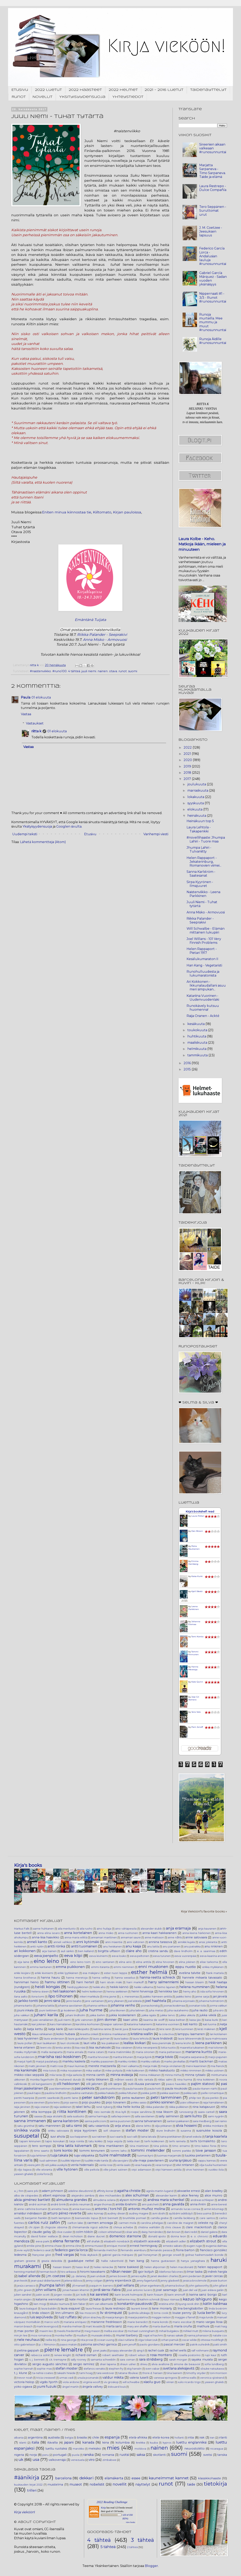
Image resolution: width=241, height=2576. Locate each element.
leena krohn (183, 2043)
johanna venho (123, 2005)
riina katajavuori (203, 2107)
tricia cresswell (45, 2377)
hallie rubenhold (112, 2260)
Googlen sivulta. (69, 826)
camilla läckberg (184, 2218)
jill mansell (78, 2285)
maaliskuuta (197, 1042)
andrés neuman (79, 2204)
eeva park (42, 2241)
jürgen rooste (63, 2294)
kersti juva (121, 2029)
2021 (188, 754)
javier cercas (214, 2276)
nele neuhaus (28, 2340)
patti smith (220, 2344)
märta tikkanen (97, 2079)
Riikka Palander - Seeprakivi (102, 634)
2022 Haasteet (85, 89)
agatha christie (129, 2191)
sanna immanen (30, 2120)
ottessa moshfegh (212, 2339)
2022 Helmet (123, 89)
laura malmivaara (216, 2038)
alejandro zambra (83, 2195)
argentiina (35, 2437)
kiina (105, 2442)
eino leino (46, 1961)
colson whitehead (110, 2231)
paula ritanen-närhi (205, 2088)
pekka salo (190, 2093)
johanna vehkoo (96, 2005)
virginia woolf (91, 2382)
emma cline (73, 2245)
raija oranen (42, 2106)
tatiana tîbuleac (128, 2373)
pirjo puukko (91, 2102)
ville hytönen (67, 2169)
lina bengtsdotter (190, 2308)
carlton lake (75, 2222)
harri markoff (135, 1982)
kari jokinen (39, 2024)
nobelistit (97, 2484)
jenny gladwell (169, 2280)
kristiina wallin (142, 2034)
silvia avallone (160, 2364)
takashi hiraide (66, 2373)
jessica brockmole (195, 2280)
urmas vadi (66, 2377)
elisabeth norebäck (116, 2241)
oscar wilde (189, 2339)
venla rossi (105, 2165)
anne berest (219, 2204)
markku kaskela (73, 2061)
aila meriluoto (67, 1928)
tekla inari (133, 2141)
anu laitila (153, 1946)
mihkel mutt (190, 2331)
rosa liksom (164, 2112)
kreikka (140, 2442)
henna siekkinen (117, 1991)
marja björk (144, 2057)
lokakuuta (196, 797)
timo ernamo (181, 2145)
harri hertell (85, 1982)
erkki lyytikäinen (67, 1973)
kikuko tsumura (59, 2303)
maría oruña (183, 2326)
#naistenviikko (40, 671)
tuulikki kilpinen (71, 2160)
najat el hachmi (153, 2335)
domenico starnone (125, 2236)
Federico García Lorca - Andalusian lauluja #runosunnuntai (212, 256)
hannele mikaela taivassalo (202, 1977)
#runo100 (59, 671)
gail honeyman (147, 2254)
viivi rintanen (185, 2165)
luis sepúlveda (41, 2317)
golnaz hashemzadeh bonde (204, 2254)
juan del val (190, 2290)
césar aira (131, 2231)
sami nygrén (216, 2116)
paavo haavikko (176, 2084)
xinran (170, 2382)
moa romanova (41, 2335)
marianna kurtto (198, 2052)
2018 (188, 773)
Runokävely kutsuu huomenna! (203, 1008)
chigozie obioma (56, 2227)
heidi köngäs (47, 1986)
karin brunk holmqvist (129, 2294)
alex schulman (137, 2195)
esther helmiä (149, 1972)
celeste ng (205, 2223)
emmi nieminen (123, 1967)
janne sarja (202, 1996)
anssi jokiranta (208, 1942)
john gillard (220, 2285)
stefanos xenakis (94, 2368)
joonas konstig (150, 2005)
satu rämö (74, 2126)
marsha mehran (72, 2326)
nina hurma (184, 2079)
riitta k (36, 731)
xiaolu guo (151, 2382)
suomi (132, 671)
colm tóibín (84, 2232)
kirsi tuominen (184, 2029)
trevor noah (24, 2377)
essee (136, 2478)
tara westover (105, 2373)
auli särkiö (67, 1951)
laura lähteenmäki (189, 2038)
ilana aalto (21, 1996)
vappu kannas (207, 2160)
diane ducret (96, 2236)
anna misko (105, 1933)
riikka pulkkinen (179, 2106)
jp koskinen (68, 2010)
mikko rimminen (190, 2070)
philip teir (195, 2097)
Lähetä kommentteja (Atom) (43, 842)
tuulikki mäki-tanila (96, 2160)
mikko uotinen (214, 2070)
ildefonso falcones (171, 2271)
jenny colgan (94, 2280)
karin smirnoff (176, 2294)
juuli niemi (89, 671)
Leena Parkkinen (193, 1608)
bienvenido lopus (86, 2218)
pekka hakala (106, 2093)
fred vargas (64, 2255)
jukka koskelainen (122, 2015)
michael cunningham (141, 2331)
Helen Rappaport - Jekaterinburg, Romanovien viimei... (204, 861)
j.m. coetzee (55, 2276)
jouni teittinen (48, 2010)
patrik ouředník (200, 2344)
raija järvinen (22, 2106)
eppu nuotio (185, 1967)
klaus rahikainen (42, 2034)
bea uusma (204, 2213)
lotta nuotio (168, 2047)
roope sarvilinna (141, 2111)
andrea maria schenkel (165, 2200)
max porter (25, 2331)
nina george (69, 2339)
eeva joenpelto (46, 1956)
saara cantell (206, 2111)
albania (18, 2437)
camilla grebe (159, 2218)
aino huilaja (104, 1928)
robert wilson (137, 2355)
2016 (188, 1063)
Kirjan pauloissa (127, 512)
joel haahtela (155, 2001)
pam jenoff (129, 2344)
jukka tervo (167, 2015)
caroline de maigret (180, 2222)
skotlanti (159, 2455)
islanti (22, 2442)
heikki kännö (119, 1987)
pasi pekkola (84, 2088)
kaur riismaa (171, 2299)
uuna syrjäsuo (180, 2160)
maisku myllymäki (25, 2052)
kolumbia (122, 2442)
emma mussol (94, 2245)
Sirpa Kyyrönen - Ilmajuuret (200, 884)
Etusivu (19, 89)
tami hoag (86, 2373)
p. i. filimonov (47, 2344)
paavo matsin (68, 2344)
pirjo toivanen (116, 2102)
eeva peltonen (139, 1955)
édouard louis (117, 2386)
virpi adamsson (141, 2169)
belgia (69, 2437)
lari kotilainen (218, 2034)
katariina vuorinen (167, 2024)
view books (130, 2522)
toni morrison (218, 2373)
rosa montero (161, 2355)
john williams (46, 2290)
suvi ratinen (99, 2136)
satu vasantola (98, 2126)
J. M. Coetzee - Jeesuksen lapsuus (210, 231)
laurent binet (139, 2308)
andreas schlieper (202, 2200)
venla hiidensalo (82, 2165)
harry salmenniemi (163, 1982)
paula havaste (135, 2088)
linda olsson (41, 2313)
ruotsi (124, 2455)
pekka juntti (148, 2093)
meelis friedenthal (68, 2331)
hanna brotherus (25, 1977)
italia (35, 2442)
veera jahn (34, 2165)
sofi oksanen (111, 2130)
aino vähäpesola (126, 1928)
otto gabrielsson (24, 2344)
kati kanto (190, 2024)
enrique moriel (116, 2245)
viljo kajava (24, 2169)
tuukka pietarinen (198, 2155)
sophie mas (44, 2368)
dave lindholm (183, 1951)
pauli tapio (34, 2093)
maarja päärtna (138, 2317)
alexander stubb (151, 1928)
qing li (140, 2350)
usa (36, 2459)
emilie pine (34, 2245)
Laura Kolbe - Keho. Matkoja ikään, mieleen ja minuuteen (202, 544)
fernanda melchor (105, 2250)
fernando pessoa (161, 2250)
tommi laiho (119, 2150)
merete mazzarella (102, 2066)
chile (95, 2437)
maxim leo (46, 2331)
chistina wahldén (149, 2227)
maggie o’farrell (185, 2317)
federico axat (42, 2250)
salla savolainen (145, 2116)
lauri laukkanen (46, 2043)
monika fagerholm (42, 2079)
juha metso (156, 2010)
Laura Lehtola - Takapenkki (199, 829)
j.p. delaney (78, 2276)
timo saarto (41, 2150)
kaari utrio (130, 2020)
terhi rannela (177, 2141)
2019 (188, 766)
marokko (78, 2448)
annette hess (59, 2209)
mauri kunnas (75, 2066)
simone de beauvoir (187, 2364)
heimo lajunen (166, 1987)
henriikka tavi (168, 1991)
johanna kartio (23, 2005)
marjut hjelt (24, 2061)
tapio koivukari (54, 2141)
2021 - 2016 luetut (164, 89)
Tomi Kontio (197, 1636)
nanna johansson (198, 2335)
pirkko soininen (162, 2102)
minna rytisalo (195, 2075)
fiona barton (185, 2250)
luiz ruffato (68, 2317)
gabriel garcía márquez (117, 2254)
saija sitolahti (54, 2116)
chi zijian (34, 2227)
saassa (38, 2116)
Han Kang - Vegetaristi (204, 965)
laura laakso (121, 2038)
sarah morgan (178, 2359)
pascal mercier (174, 2344)
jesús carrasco (26, 2285)
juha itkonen (117, 2010)
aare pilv (32, 2190)
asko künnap (95, 2213)
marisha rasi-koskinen (59, 2056)
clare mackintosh (199, 2227)
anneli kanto (37, 1942)
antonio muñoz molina (146, 2209)
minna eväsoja (121, 2075)
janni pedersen (191, 2276)
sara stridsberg (151, 2359)
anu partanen (171, 1946)
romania (108, 2455)
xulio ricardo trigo (189, 2382)
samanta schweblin (103, 2359)
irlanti (223, 2437)
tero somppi (41, 2146)
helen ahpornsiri (155, 2267)
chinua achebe (123, 2227)
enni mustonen (153, 1966)
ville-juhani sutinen (115, 2169)
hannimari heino (26, 1982)
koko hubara (65, 2034)
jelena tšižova (73, 2280)
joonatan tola (197, 2005)
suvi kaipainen (79, 2136)
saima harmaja (97, 2116)
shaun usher (128, 2364)
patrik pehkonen (111, 2088)
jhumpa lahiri (52, 2285)
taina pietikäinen (171, 2136)
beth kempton (61, 2218)
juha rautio (200, 2010)
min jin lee (20, 2335)
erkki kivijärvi (22, 1973)
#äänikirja (26, 2477)
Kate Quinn (197, 1681)
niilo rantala (145, 2079)
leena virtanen (24, 2047)
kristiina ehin (167, 2303)
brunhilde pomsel (134, 2218)
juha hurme (90, 2010)
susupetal (26, 2136)
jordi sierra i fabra (106, 2290)
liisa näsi (80, 2047)
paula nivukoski (176, 2088)
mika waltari (93, 2070)
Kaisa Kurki (197, 1576)
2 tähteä (132, 2547)
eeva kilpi (73, 1955)
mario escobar (182, 2322)
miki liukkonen (135, 2070)
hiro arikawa (68, 2271)
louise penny (182, 2313)
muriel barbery (127, 2335)
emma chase (53, 2245)
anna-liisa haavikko (45, 1937)
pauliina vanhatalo (82, 2093)
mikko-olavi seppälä (29, 2075)
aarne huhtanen (43, 1928)
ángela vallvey (92, 2386)
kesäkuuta (196, 1024)
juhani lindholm (75, 2015)
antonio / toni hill (108, 2209)
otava (113, 671)
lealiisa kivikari (134, 2043)
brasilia (82, 2437)
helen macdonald (181, 2267)
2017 (188, 779)
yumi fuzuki (46, 2386)
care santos (207, 2218)
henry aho (189, 1991)
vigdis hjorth (48, 2382)
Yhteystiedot (127, 96)
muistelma (55, 2484)
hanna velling (101, 1977)
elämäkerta (114, 2478)
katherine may (126, 2299)
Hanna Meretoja (193, 1668)
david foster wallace (44, 2236)
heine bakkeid (128, 2267)
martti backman (201, 2061)
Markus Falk (21, 1928)
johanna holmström (211, 2001)
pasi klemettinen (60, 2088)
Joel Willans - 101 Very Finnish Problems (204, 941)
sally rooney (78, 2359)
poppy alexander (121, 2350)
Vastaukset (35, 723)
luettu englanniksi (191, 2442)
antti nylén (37, 1946)
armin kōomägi (214, 2209)
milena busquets (213, 2331)
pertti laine (71, 2097)
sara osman (127, 2359)
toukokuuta (197, 1030)
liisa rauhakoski (99, 2047)
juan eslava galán (212, 2290)
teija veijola (114, 2141)
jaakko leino (183, 1996)
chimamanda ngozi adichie (90, 2227)
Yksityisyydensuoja (82, 96)
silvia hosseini (186, 2126)
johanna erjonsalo (183, 2001)
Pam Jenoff (197, 1727)
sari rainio (221, 2121)
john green (24, 2290)
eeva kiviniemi (98, 1955)
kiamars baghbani (143, 2029)
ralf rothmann (200, 2350)
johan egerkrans (150, 2285)
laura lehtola (141, 2038)
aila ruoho (86, 1928)
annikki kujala (186, 1942)
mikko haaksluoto (161, 2070)
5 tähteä (108, 2546)
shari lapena (108, 2364)
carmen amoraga (100, 2223)
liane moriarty (162, 2308)
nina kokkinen (206, 2079)
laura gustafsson (78, 2038)
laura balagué (28, 2308)
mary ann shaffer (138, 2326)
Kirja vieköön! (24, 2512)
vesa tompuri (163, 2165)
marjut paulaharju (47, 2061)
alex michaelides (110, 2195)
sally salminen (168, 2116)
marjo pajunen (217, 2057)
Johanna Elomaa (194, 1623)
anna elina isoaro (48, 1933)
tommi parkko (181, 2150)
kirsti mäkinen (206, 2029)
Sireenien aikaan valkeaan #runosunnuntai (212, 148)
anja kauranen (207, 1928)
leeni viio (46, 2047)
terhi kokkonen (154, 2141)
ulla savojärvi (120, 2160)
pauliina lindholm (55, 2093)
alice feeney (190, 2195)
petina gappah (28, 2350)
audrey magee (138, 2213)
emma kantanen (41, 1967)
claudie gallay (41, 2232)
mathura (203, 2326)
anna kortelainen (78, 1933)
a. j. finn (18, 2190)
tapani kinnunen (30, 2141)
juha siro (218, 2010)
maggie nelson (161, 2317)
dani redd (190, 2231)
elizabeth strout (203, 2241)
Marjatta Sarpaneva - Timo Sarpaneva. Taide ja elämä (212, 171)
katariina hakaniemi (139, 2024)
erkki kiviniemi (44, 1973)
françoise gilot (41, 2254)
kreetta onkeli (89, 2034)
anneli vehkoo (62, 1942)
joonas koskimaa (174, 2005)
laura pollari (24, 2043)
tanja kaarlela (216, 2136)
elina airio (125, 1962)
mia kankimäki (25, 2070)
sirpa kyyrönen (85, 2130)
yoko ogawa (23, 2386)
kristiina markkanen (114, 2034)
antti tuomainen (84, 1946)
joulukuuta (197, 784)
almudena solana (104, 2200)
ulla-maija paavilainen (148, 2160)
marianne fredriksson (106, 2322)
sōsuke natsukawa (212, 2368)
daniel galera (209, 2231)
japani (69, 2442)
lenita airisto (63, 2047)
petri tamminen (166, 2097)
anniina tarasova (160, 1942)
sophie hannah (23, 2368)
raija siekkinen (62, 2106)
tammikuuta (197, 1055)
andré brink (58, 2204)
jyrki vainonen (84, 2019)
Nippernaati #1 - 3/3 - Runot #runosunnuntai (212, 297)
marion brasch (23, 2326)
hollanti (179, 2437)
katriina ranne (102, 2029)
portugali (59, 2455)
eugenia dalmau (216, 2245)
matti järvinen (37, 2066)
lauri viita (89, 2043)
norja (33, 2455)
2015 (188, 1069)
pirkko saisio (139, 2102)
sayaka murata (201, 2359)
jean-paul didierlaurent (46, 2280)
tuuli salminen (48, 2160)
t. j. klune (20, 2373)
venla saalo (123, 2165)
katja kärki (55, 2029)
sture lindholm (166, 2130)
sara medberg (202, 2121)
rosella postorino (190, 2355)
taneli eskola (193, 2136)
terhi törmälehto (202, 2141)
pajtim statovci (202, 2084)
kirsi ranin (165, 2029)
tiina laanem (174, 2373)
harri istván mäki (111, 1982)
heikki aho (99, 1987)
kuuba (154, 2442)
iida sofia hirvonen (212, 1991)
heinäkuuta (197, 816)
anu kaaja (133, 1946)
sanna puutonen (120, 2121)
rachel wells (177, 2350)
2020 (188, 760)
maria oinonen (145, 2052)
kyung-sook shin (188, 2303)
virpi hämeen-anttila (168, 2169)
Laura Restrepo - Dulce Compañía (212, 188)
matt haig (220, 2326)
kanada (88, 2442)
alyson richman (130, 2200)
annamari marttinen (104, 1937)
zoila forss (43, 2174)
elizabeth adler (176, 2241)
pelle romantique (212, 2093)
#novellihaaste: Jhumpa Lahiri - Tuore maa (206, 839)
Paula (25, 697)
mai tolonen (216, 2047)
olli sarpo (115, 2084)
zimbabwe (109, 2459)
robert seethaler (113, 2355)
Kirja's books (28, 1865)
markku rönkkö (127, 2061)
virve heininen (195, 2169)
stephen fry (116, 2368)
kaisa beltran (177, 2019)
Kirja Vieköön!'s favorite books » (204, 1911)
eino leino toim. (80, 1962)
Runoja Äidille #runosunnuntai (212, 341)
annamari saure (131, 1937)
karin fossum (155, 2294)
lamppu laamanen (191, 2034)
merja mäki (150, 2066)
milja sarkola (74, 2074)
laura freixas (93, 2308)
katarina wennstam (50, 2299)
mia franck (217, 2066)
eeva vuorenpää (185, 1955)
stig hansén (134, 2368)
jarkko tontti (28, 2001)
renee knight (62, 2355)
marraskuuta (198, 790)
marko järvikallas (174, 2061)
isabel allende (29, 2276)
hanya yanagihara (193, 2260)
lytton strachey (92, 2317)
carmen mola (127, 2222)
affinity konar (105, 2190)
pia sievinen (37, 2102)
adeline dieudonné (80, 2190)
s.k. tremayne (57, 2359)
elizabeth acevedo (147, 2241)
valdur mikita (113, 2377)
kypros (167, 2442)
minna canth (95, 2075)
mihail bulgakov (169, 2331)
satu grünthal (25, 2125)
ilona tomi (37, 1996)
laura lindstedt (162, 2038)
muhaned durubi (70, 2079)
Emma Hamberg (193, 1562)
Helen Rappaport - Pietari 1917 (202, 951)
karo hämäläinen (61, 2024)
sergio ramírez (83, 2364)
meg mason (92, 2331)
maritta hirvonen (98, 2057)
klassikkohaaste (209, 2478)
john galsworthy (199, 2285)
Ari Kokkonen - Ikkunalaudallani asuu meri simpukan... (206, 985)
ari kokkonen (25, 1951)
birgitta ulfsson (109, 1951)
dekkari (86, 2477)
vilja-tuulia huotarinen (213, 2165)
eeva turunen (162, 1955)
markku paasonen (102, 2061)
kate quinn (102, 2299)
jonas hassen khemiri (76, 2290)
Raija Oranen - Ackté (203, 1016)
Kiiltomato (102, 512)
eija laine (23, 1962)
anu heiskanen (112, 1946)
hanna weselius (125, 1977)
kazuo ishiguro (197, 2299)
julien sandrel (22, 2294)
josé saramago (166, 2290)
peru (45, 2454)
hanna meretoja (77, 1977)
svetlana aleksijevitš (178, 2368)
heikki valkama (143, 1987)
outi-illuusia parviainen (144, 2084)
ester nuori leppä (115, 1973)
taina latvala (148, 2136)
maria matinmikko (119, 2052)
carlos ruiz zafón (44, 2222)
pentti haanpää (24, 2097)
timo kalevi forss (205, 2145)
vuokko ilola (216, 2169)
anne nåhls (175, 1937)
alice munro (214, 2195)
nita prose (86, 2339)
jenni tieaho (73, 2001)
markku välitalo (150, 2061)
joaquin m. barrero (101, 2285)
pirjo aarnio (70, 2102)
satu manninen (49, 2126)
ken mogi (40, 2303)
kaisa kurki (211, 2019)
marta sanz (114, 2326)
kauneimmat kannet (168, 2477)
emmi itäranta (100, 1967)
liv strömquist (111, 2313)
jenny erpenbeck (118, 2280)
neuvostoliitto (194, 2448)
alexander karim (166, 2195)
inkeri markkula (89, 1996)
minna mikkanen (150, 2074)
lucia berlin (206, 2313)
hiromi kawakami (92, 2271)
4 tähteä (74, 671)
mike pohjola (113, 2070)
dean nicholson (72, 2236)
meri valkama (130, 2066)
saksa (141, 2455)
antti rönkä (56, 1946)
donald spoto (157, 2236)
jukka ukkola (187, 2015)
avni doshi (158, 2213)
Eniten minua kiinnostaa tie (66, 512)
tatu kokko (96, 2141)
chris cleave (173, 2227)
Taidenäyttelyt (208, 89)
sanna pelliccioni (95, 2121)
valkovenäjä (57, 2460)
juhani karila (46, 2014)
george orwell (171, 2254)
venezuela (78, 2459)
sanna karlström (66, 2121)
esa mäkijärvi (91, 1973)
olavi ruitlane (126, 2339)
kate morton (78, 2299)
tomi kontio (63, 2150)
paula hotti (154, 2088)
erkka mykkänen (213, 1967)
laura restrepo (115, 2308)
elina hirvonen (165, 1962)
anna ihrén (198, 2204)
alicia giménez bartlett (32, 2200)
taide (191, 2484)
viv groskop (111, 2382)
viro (92, 2460)
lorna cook (161, 2312)
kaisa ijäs (195, 2019)
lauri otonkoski (69, 2043)
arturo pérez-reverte (64, 2213)
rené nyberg (104, 2106)
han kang (136, 2261)
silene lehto (143, 2125)
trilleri (32, 2490)
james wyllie (139, 2276)
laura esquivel (70, 2308)
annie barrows (81, 2209)
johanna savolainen (70, 2005)
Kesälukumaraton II (202, 959)
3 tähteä (142, 2540)
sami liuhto (193, 2116)
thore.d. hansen (152, 2373)
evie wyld (23, 2250)
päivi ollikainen (189, 2102)
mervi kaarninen (196, 2066)
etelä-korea (160, 2437)
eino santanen (105, 1962)
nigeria (19, 2455)
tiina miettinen (139, 2145)
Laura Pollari (197, 1516)
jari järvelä (220, 1996)
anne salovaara (196, 1937)
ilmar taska (194, 2271)
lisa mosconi (88, 2312)
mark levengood (47, 2326)
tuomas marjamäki (169, 2155)
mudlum (82, 2335)
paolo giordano (150, 2344)
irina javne (109, 1996)
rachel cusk (156, 2350)
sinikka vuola (27, 2130)
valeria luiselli (139, 2377)
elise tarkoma (209, 1962)
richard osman (86, 2355)
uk (20, 2459)
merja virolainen (171, 2066)
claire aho (134, 1951)
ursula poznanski (88, 2377)
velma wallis (188, 2377)
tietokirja (215, 2484)
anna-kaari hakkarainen (159, 1933)
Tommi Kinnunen (193, 1653)
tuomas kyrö (145, 2155)
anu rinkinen (213, 1946)
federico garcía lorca (71, 2250)
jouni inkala (25, 2010)
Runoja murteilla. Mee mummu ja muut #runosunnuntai (212, 322)
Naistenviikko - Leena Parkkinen (203, 894)
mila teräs (55, 2074)
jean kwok (20, 2280)
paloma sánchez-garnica (99, 2344)
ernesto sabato (173, 2245)
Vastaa (26, 714)
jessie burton (218, 2280)
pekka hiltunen (128, 2093)
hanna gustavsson (163, 2260)
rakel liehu (83, 2107)
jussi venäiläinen (43, 2019)
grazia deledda (51, 2260)
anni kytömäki (87, 1942)
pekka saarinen (170, 2093)
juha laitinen (137, 2010)
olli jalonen (94, 2084)
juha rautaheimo (178, 2010)
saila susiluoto (76, 2116)
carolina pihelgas (151, 2222)
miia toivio (49, 2070)
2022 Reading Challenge (112, 2502)
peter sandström (98, 2097)
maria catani (96, 2052)
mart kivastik (94, 2326)
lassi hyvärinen (28, 2038)
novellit (120, 2484)
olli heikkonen (68, 2084)
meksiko (94, 2448)
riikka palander (155, 2106)
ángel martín (70, 2386)
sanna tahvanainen (148, 2121)
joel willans (125, 2285)
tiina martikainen (111, 2146)
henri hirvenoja (142, 1991)
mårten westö (124, 2079)
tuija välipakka (84, 2155)
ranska (88, 2455)
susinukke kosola (209, 2130)
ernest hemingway (144, 2246)
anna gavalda (173, 2204)
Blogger (151, 2566)
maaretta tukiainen (192, 2047)
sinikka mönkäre (213, 2125)
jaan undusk (97, 2276)
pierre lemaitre (63, 2349)
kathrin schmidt (150, 2299)
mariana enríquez (75, 2322)
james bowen (118, 2276)
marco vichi (51, 2322)
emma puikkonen (70, 1967)
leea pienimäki (161, 2043)
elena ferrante (66, 2240)
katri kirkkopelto (79, 2029)
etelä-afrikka (138, 2437)
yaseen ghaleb (23, 2174)
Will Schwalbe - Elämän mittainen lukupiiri (206, 930)
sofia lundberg (214, 2364)
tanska (222, 2455)
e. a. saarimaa (206, 1951)
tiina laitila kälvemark (74, 2146)
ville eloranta (44, 2169)
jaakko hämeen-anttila (157, 1996)
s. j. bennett (37, 2359)
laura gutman (101, 2038)
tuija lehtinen (38, 2155)
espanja (112, 2437)
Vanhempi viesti (155, 834)
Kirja (103, 2507)
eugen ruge (194, 2245)
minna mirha (173, 2074)
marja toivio (164, 2057)
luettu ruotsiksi (56, 2448)
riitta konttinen (71, 2111)
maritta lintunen (123, 2057)
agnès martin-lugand (159, 2190)
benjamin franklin (36, 2218)
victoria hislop (24, 2382)
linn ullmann (64, 2313)
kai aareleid (99, 2294)
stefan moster (137, 2130)
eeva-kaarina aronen (213, 1955)
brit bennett (110, 2218)
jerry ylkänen (115, 2001)
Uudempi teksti (24, 834)
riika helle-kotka (128, 2107)
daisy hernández (152, 2231)
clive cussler (64, 2231)
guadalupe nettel (81, 2261)
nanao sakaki (175, 2335)
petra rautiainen (133, 2098)
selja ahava (122, 2126)
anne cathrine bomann (32, 2209)
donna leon (178, 2236)
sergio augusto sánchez (49, 2364)
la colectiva (166, 2034)
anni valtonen (135, 1942)
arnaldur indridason (28, 2213)
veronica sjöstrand (212, 2377)
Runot (19, 96)
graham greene (25, 2260)
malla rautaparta (51, 2052)
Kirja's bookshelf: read (200, 1511)
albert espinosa (54, 2195)
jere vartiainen (94, 2001)
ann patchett (150, 2204)
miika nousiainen (71, 2070)
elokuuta (195, 809)
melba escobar (114, 2331)
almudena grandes (71, 2200)
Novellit (42, 96)
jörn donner (106, 2020)
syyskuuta (196, 803)
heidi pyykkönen (78, 1987)
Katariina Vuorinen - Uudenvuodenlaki (203, 997)
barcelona (63, 2478)
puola (75, 2454)
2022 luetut (48, 89)
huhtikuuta (197, 1036)
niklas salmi (165, 2079)
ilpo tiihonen (60, 1996)
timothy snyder (196, 2373)
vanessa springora (165, 2377)
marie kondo (160, 2322)
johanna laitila (45, 2005)
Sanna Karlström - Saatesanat (201, 873)
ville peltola (91, 2169)
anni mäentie (114, 1942)
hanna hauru (50, 1977)
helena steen (40, 1991)
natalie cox (220, 2335)
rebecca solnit (40, 2355)
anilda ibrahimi (126, 2204)
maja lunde (206, 2317)
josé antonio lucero (139, 2290)
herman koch (48, 2271)
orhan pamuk (169, 2339)
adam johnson (52, 2191)
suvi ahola (57, 2136)
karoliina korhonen (88, 2024)
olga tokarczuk (147, 2339)
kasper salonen (113, 2024)
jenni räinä (52, 2001)
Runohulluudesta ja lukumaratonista (203, 973)
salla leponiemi (121, 2116)
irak (201, 2437)
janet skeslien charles (164, 2276)
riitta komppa (41, 2112)
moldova (140, 2448)
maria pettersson (170, 2052)
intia (191, 2437)
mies (113, 2448)
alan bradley (214, 2191)
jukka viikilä (208, 2015)
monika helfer (64, 2335)
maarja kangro (114, 2317)
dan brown (173, 2231)
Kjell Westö (196, 1591)
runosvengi (186, 2111)
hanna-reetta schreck (157, 1977)
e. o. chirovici (199, 2236)
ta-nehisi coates (42, 2373)
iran (212, 2437)
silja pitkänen (163, 2125)
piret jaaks (99, 2350)
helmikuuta (197, 1049)
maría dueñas (161, 2326)
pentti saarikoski (48, 2097)
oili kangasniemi (41, 2084)
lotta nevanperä (146, 2047)
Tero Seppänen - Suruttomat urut (212, 210)
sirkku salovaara (58, 2130)
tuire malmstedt (115, 2155)
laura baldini (49, 2308)
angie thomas (103, 2204)
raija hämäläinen (213, 2102)
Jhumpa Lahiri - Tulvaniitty (199, 849)
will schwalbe (131, 2382)
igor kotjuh (146, 2271)
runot (122, 671)
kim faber (79, 2303)
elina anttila (143, 1962)
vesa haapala (142, 2165)
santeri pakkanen (178, 2121)
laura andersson (54, 2038)
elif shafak (93, 2241)
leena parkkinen (208, 2043)
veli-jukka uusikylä (55, 2165)
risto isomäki (102, 2111)
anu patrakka (192, 1946)
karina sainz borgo (203, 2294)
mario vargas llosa (209, 2322)
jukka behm (97, 2015)
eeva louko (119, 1955)
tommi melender (148, 2150)
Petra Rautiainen (194, 1547)
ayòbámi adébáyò (181, 2213)
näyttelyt (142, 2484)
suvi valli (132, 2136)
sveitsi (207, 2455)
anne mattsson (154, 1937)
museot (75, 2484)
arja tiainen (49, 1951)
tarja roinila (76, 2141)
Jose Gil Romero (193, 1698)
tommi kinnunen (92, 2150)
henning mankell (25, 2271)
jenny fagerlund (147, 2280)
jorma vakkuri (218, 2005)
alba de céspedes (26, 2195)
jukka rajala (149, 2015)
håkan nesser (121, 2271)
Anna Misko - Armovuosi (105, 639)
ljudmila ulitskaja (139, 2312)
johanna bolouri (175, 2285)
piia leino (54, 2102)
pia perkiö (212, 2097)
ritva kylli (120, 2111)
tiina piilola (160, 2145)
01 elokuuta (41, 697)
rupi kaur (210, 2355)
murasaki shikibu (101, 2335)
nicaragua (216, 2448)
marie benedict (137, 2322)
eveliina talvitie (190, 1973)
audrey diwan (116, 2213)
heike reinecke (103, 2267)
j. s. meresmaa (129, 1996)
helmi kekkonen (92, 1991)
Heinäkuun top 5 (200, 821)
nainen (103, 671)
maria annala (74, 2052)
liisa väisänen (124, 2047)
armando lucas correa (185, 2209)
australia (54, 2437)
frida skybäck (89, 2254)
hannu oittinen (57, 1982)
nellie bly (51, 2339)
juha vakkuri (22, 2015)
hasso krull (82, 2267)
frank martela (215, 1973)
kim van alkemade (101, 2303)
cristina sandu (158, 1951)
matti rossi (56, 2066)
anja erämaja (178, 1928)
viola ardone (71, 2382)
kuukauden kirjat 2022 (28, 2484)
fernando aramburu (133, 2250)
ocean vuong (105, 2339)
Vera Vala (196, 1712)
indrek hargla (217, 2271)
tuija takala (59, 2155)
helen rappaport (210, 2267)
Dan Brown (197, 1531)
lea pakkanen (110, 2043)
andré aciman (38, 2204)
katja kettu (35, 2029)
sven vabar (152, 2368)
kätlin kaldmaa (215, 2304)
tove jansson (206, 2150)
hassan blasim (194, 1982)
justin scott (43, 2294)
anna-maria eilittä (75, 1937)
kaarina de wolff (153, 2019)
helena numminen (194, 1987)
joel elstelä (135, 2001)
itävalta (52, 2442)
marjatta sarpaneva (191, 2057)
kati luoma (209, 2024)
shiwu (143, 2364)
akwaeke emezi (188, 2191)
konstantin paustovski (135, 2304)
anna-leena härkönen (196, 1933)
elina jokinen (187, 1962)
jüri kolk (81, 2294)
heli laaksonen (64, 1991)
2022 (188, 747)
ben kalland (86, 1951)
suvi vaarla (116, 2136)
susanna (186, 2130)
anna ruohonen (128, 1933)
